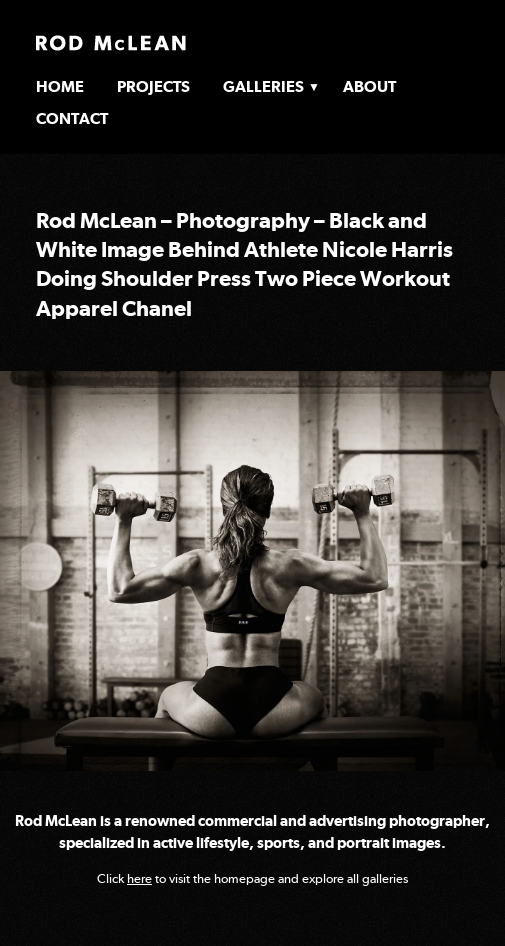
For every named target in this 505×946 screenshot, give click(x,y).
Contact (72, 118)
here (139, 878)
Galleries (263, 86)
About (369, 86)
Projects (153, 86)
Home (60, 86)
